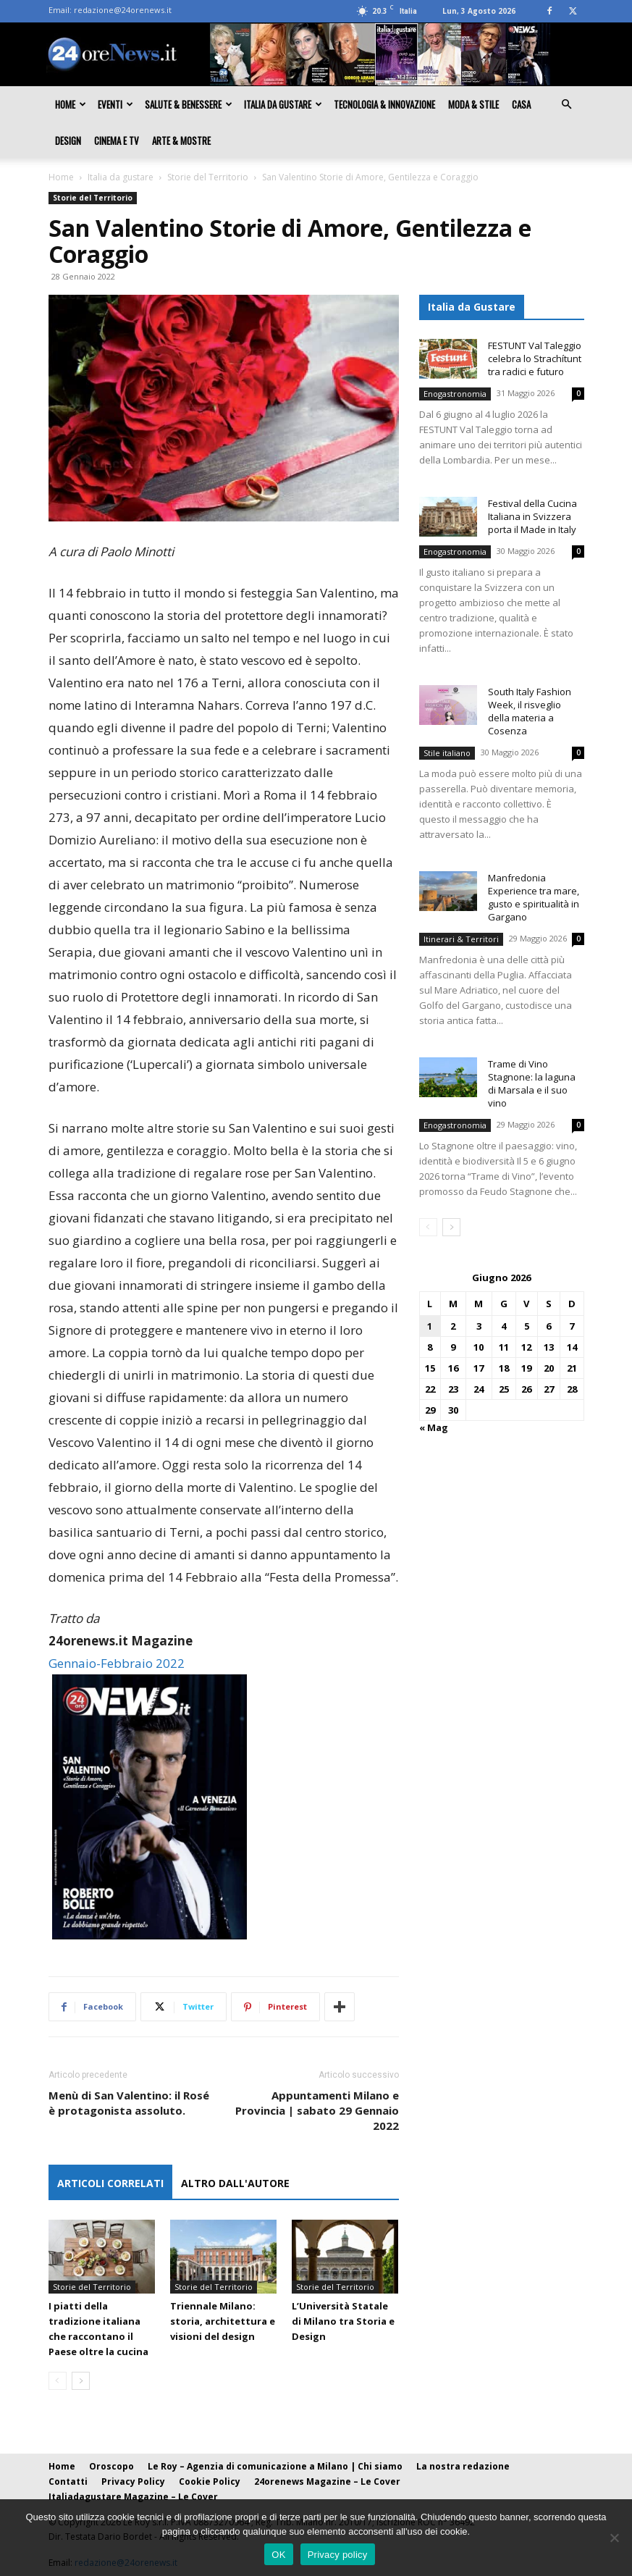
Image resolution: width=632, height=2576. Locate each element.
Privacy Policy (133, 2481)
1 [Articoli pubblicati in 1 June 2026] (429, 1326)
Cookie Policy (209, 2481)
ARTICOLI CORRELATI (110, 2183)
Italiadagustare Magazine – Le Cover (133, 2497)
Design (68, 140)
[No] (614, 2537)
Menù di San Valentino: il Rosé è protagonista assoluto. (129, 2103)
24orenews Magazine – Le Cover (327, 2481)
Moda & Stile (473, 104)
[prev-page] (58, 2381)
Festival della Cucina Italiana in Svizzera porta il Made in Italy (532, 516)
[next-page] (81, 2381)
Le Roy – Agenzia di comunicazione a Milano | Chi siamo (275, 2466)
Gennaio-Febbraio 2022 (117, 1663)
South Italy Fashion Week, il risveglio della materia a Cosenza (529, 711)
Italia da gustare (283, 104)
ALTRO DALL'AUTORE (235, 2183)
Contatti (68, 2481)
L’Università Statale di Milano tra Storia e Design (343, 2321)
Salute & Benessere (188, 104)
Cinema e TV (116, 140)
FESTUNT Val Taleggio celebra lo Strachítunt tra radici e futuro (534, 358)
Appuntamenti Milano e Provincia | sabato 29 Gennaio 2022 (317, 2110)
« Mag (433, 1427)
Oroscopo (111, 2466)
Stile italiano (447, 752)
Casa (521, 104)
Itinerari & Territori (461, 939)
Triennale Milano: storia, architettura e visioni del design (222, 2321)
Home (70, 104)
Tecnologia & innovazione (384, 104)
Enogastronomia (455, 393)
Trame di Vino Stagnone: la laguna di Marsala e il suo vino (532, 1083)
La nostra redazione (463, 2466)
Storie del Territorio (207, 177)
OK (278, 2554)
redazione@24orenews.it (123, 9)
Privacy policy (338, 2554)
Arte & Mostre (181, 140)
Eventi (115, 104)
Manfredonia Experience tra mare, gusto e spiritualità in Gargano (533, 897)
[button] (566, 104)
